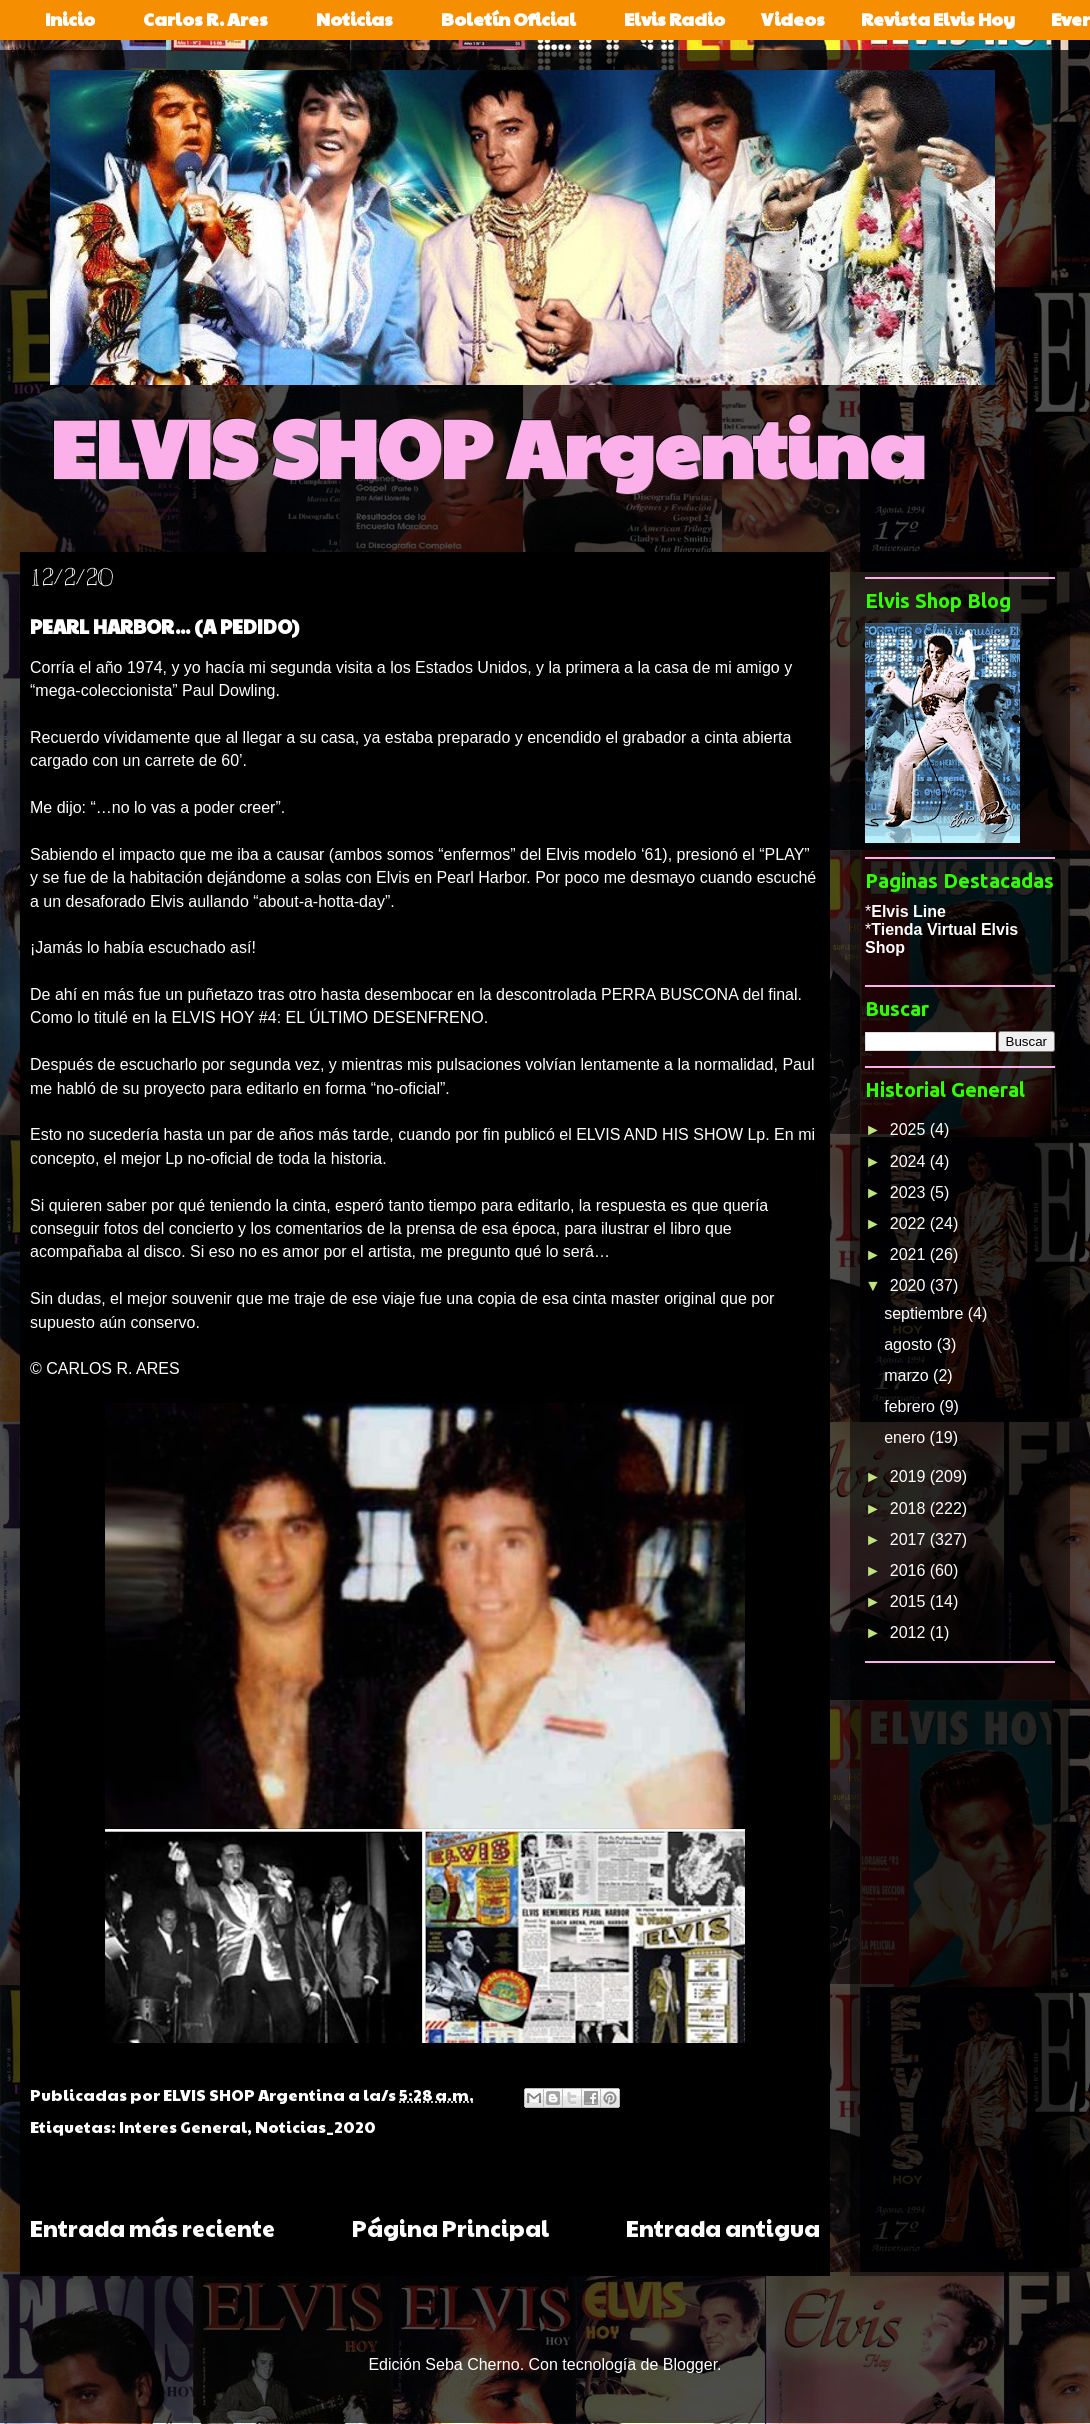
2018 (910, 1508)
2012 (910, 1632)
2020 (910, 1285)
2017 (910, 1539)
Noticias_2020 (315, 2126)
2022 (910, 1223)
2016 (910, 1570)
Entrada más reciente (152, 2227)
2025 (910, 1129)
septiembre (926, 1313)
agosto (910, 1344)
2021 (910, 1254)
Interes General (183, 2126)
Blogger (690, 2364)
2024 (910, 1161)
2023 (910, 1192)
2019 (910, 1476)
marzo (908, 1375)
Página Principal (450, 2227)
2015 (910, 1601)
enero (906, 1437)
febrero (911, 1406)
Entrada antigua (723, 2227)
